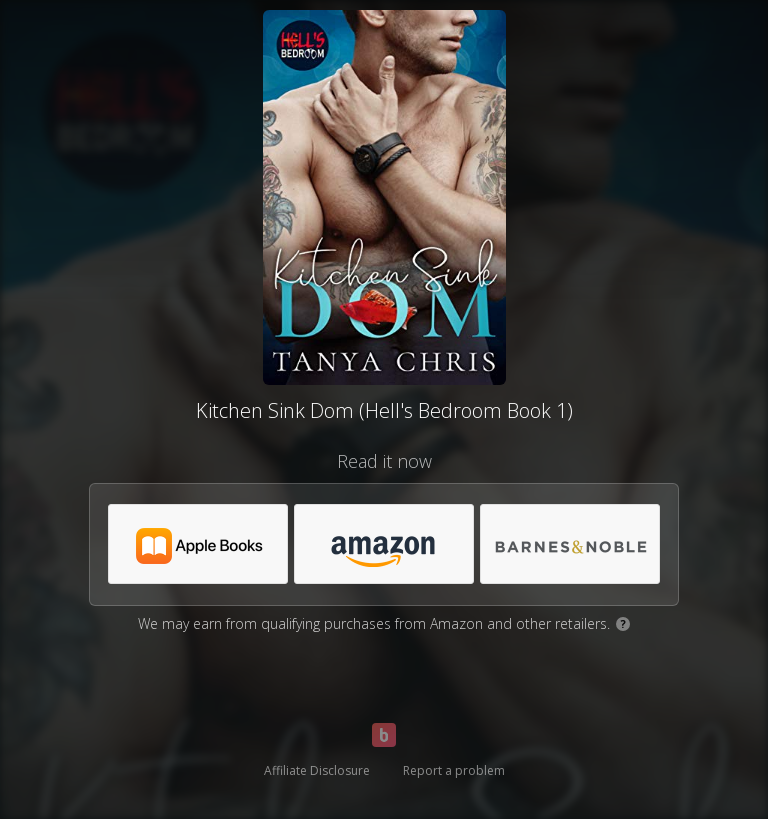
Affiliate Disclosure (317, 770)
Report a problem (454, 770)
